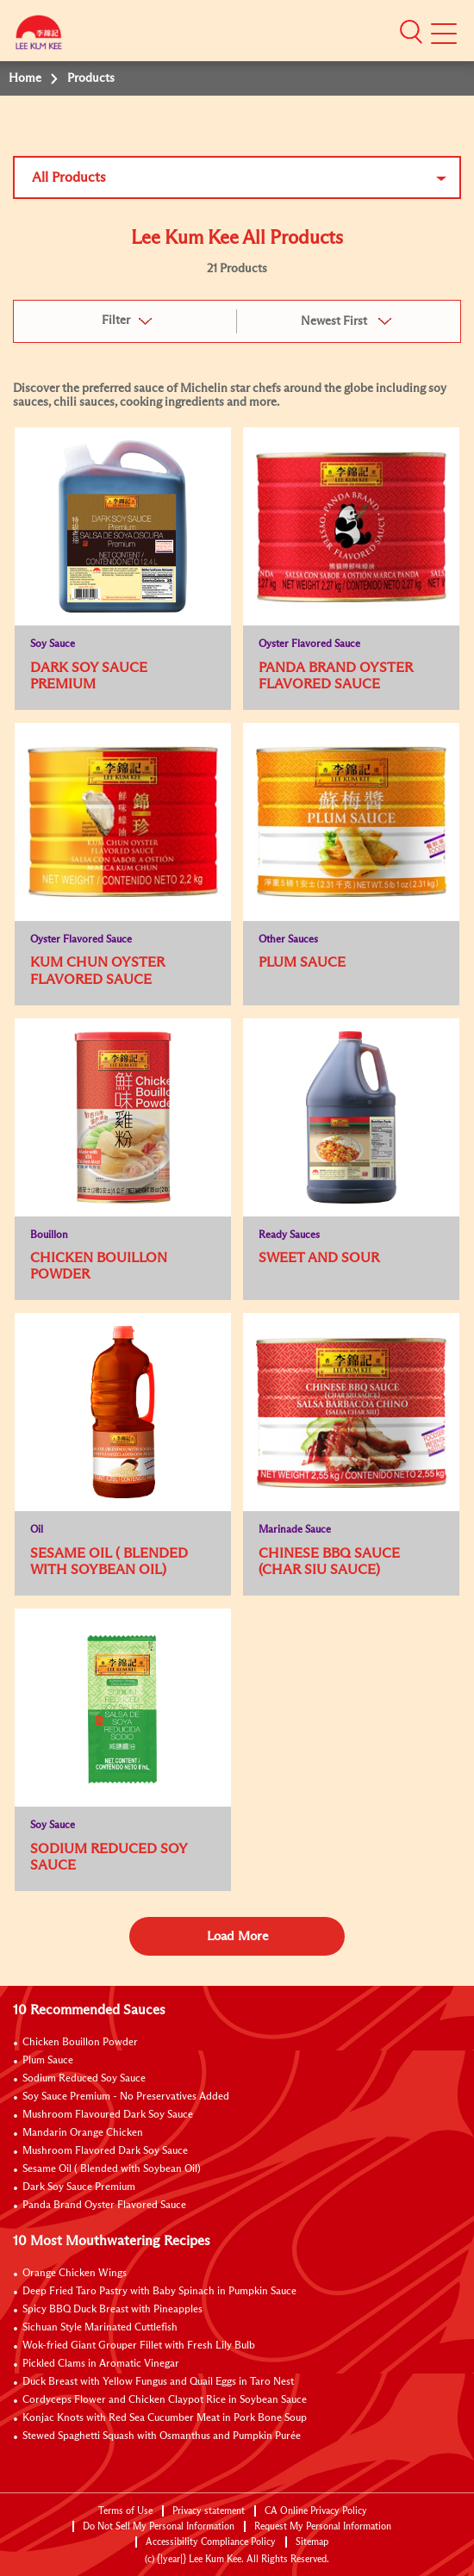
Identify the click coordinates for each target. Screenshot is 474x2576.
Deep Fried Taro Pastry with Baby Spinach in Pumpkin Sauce (159, 2292)
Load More (237, 1936)
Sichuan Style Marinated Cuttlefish (100, 2328)
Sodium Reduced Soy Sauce (84, 2079)
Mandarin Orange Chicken (82, 2133)
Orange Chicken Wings (74, 2273)
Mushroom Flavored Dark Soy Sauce (105, 2151)
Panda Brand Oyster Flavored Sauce (104, 2205)
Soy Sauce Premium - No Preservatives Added (125, 2097)
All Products (69, 177)
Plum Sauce (47, 2061)
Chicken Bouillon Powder (80, 2043)
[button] (411, 32)
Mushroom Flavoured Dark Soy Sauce (107, 2115)
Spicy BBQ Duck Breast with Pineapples (112, 2310)
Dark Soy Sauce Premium (78, 2187)
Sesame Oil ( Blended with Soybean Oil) (111, 2169)
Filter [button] (116, 320)
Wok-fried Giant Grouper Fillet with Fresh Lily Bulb (138, 2346)
